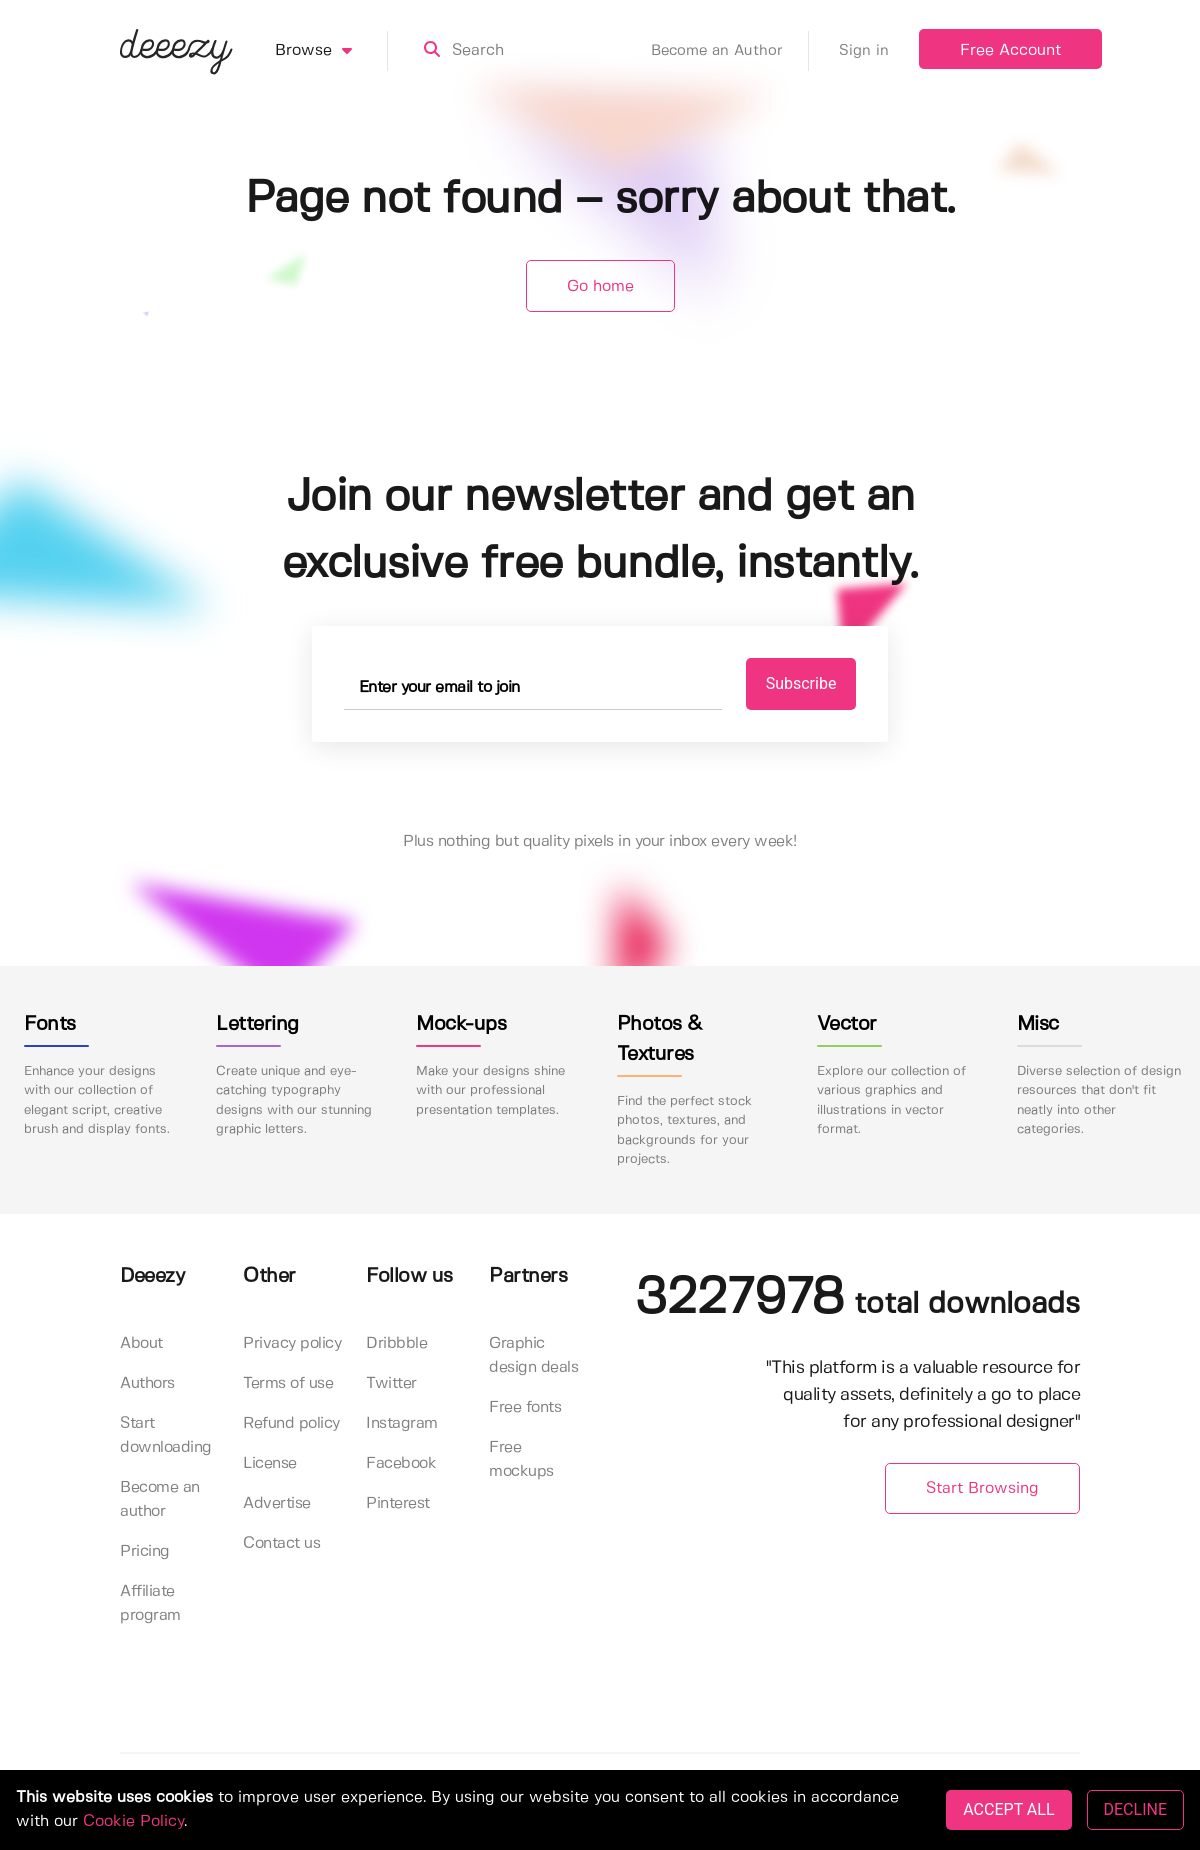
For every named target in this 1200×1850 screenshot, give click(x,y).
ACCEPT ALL (1008, 1809)
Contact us (281, 1543)
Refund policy (291, 1423)
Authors (147, 1383)
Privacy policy (292, 1343)
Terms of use (288, 1383)
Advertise (277, 1503)
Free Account (1010, 50)
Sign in (864, 51)
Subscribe (801, 683)
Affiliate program (150, 1603)
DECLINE (1135, 1809)
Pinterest (398, 1503)
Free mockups (521, 1459)
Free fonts (525, 1407)
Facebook (401, 1463)
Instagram (402, 1423)
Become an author (160, 1499)
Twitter (391, 1383)
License (270, 1463)
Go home (600, 286)
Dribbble (396, 1343)
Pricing (145, 1551)
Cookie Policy (133, 1821)
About (141, 1343)
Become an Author (730, 51)
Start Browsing (982, 1488)
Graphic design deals (533, 1355)
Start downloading (166, 1435)
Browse (331, 51)
